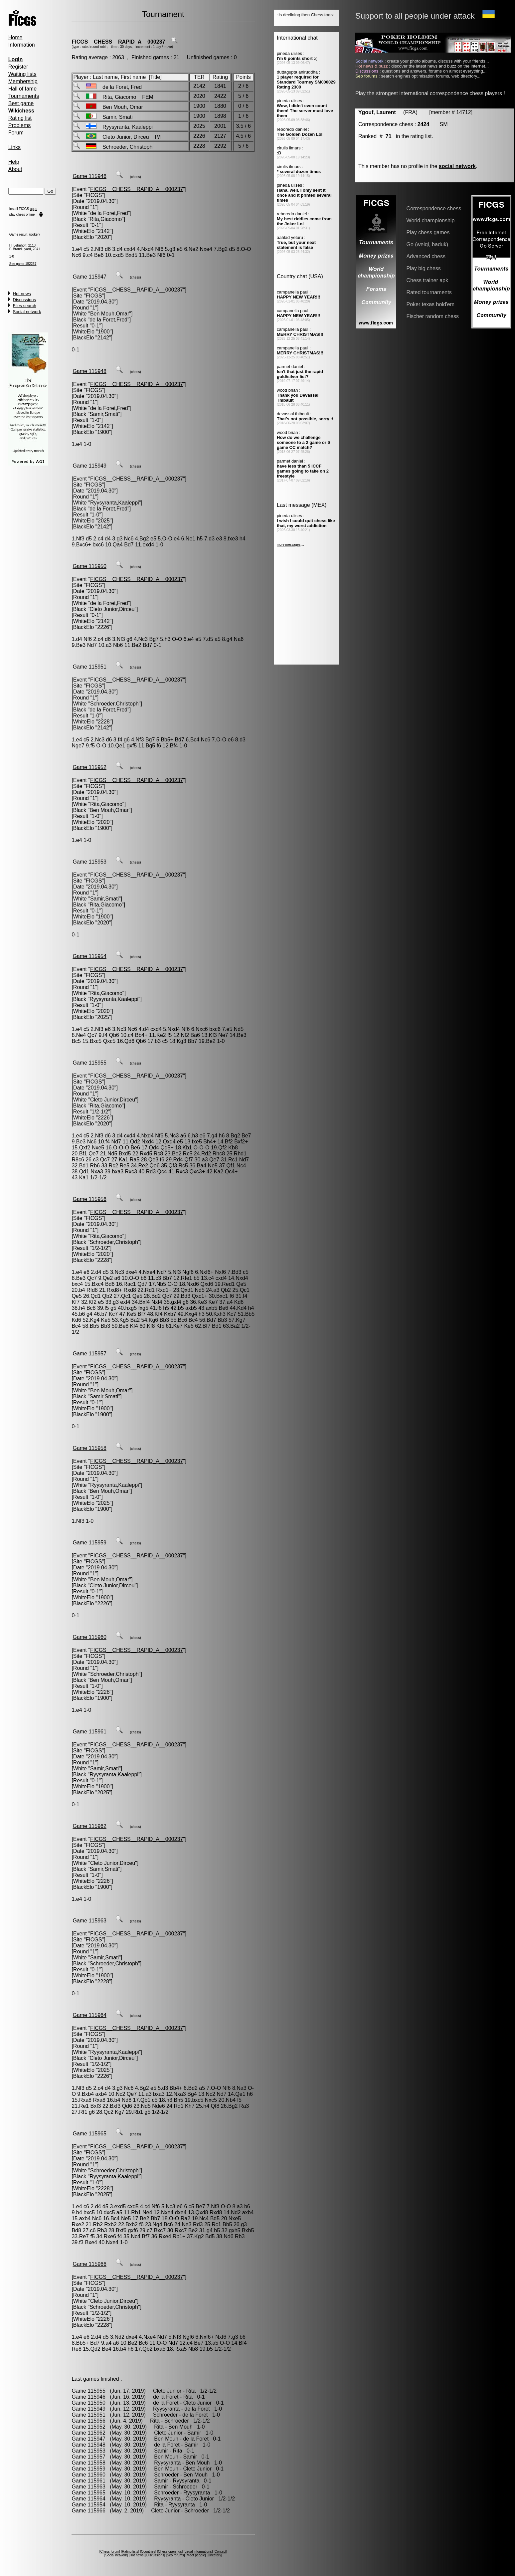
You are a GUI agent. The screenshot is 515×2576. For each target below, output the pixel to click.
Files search (24, 305)
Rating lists (130, 2551)
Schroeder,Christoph (114, 703)
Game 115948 (89, 371)
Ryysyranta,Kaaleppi (114, 502)
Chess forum (109, 2551)
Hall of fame (22, 89)
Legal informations (198, 2551)
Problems (19, 125)
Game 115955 (89, 1063)
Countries (148, 2551)
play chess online (22, 214)
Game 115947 (89, 277)
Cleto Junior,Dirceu (111, 609)
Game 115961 (89, 1731)
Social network (27, 311)
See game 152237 (23, 264)
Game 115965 (89, 2133)
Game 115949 (89, 466)
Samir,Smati (103, 414)
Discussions (24, 299)
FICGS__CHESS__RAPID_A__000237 (118, 42)
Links (14, 147)
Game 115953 (89, 862)
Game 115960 (89, 1637)
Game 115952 (89, 767)
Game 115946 (89, 176)
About (15, 169)
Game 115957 (89, 1353)
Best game (21, 103)
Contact (220, 2551)
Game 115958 (89, 1448)
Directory (214, 2555)
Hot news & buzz (371, 66)
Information (21, 45)
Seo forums (175, 2555)
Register (18, 67)
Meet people (196, 2555)
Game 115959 (89, 1542)
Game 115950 (89, 566)
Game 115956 (89, 1199)
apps (33, 209)
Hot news (22, 293)
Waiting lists (22, 74)
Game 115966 (89, 2264)
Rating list (20, 118)
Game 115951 (89, 667)
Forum (16, 132)
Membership (23, 81)
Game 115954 (89, 956)
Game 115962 (89, 1826)
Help (13, 162)
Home (15, 37)
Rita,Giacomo (105, 219)
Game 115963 (89, 1920)
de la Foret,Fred (109, 213)
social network (457, 166)
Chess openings (170, 2551)
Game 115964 (89, 2015)
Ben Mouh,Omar (109, 313)
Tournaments (23, 96)
